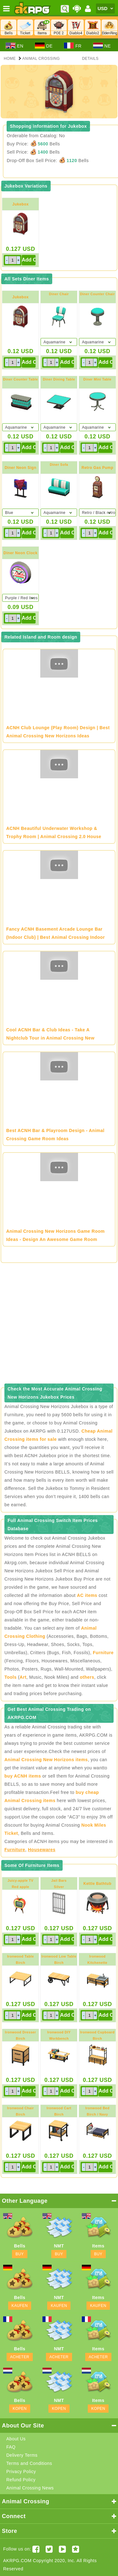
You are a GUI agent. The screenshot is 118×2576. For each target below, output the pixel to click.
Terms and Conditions (29, 2463)
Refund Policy (21, 2479)
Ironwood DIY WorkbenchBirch (59, 2038)
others (87, 1677)
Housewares (41, 1849)
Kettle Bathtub (97, 1883)
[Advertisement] (59, 1325)
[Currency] (105, 8)
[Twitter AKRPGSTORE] (49, 2548)
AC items (87, 1595)
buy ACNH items (22, 1775)
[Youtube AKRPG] (62, 2548)
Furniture (103, 1652)
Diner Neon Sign (21, 467)
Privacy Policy (21, 2471)
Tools (10, 1677)
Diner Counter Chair (97, 294)
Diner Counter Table (20, 379)
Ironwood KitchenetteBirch (97, 1962)
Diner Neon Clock (20, 553)
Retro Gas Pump (97, 467)
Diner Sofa (59, 464)
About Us (16, 2438)
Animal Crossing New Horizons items (46, 1759)
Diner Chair (59, 294)
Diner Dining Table (59, 379)
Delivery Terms (21, 2455)
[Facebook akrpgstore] (36, 2548)
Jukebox (20, 204)
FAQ (11, 2446)
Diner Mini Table (97, 379)
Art (23, 1677)
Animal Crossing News (30, 2487)
